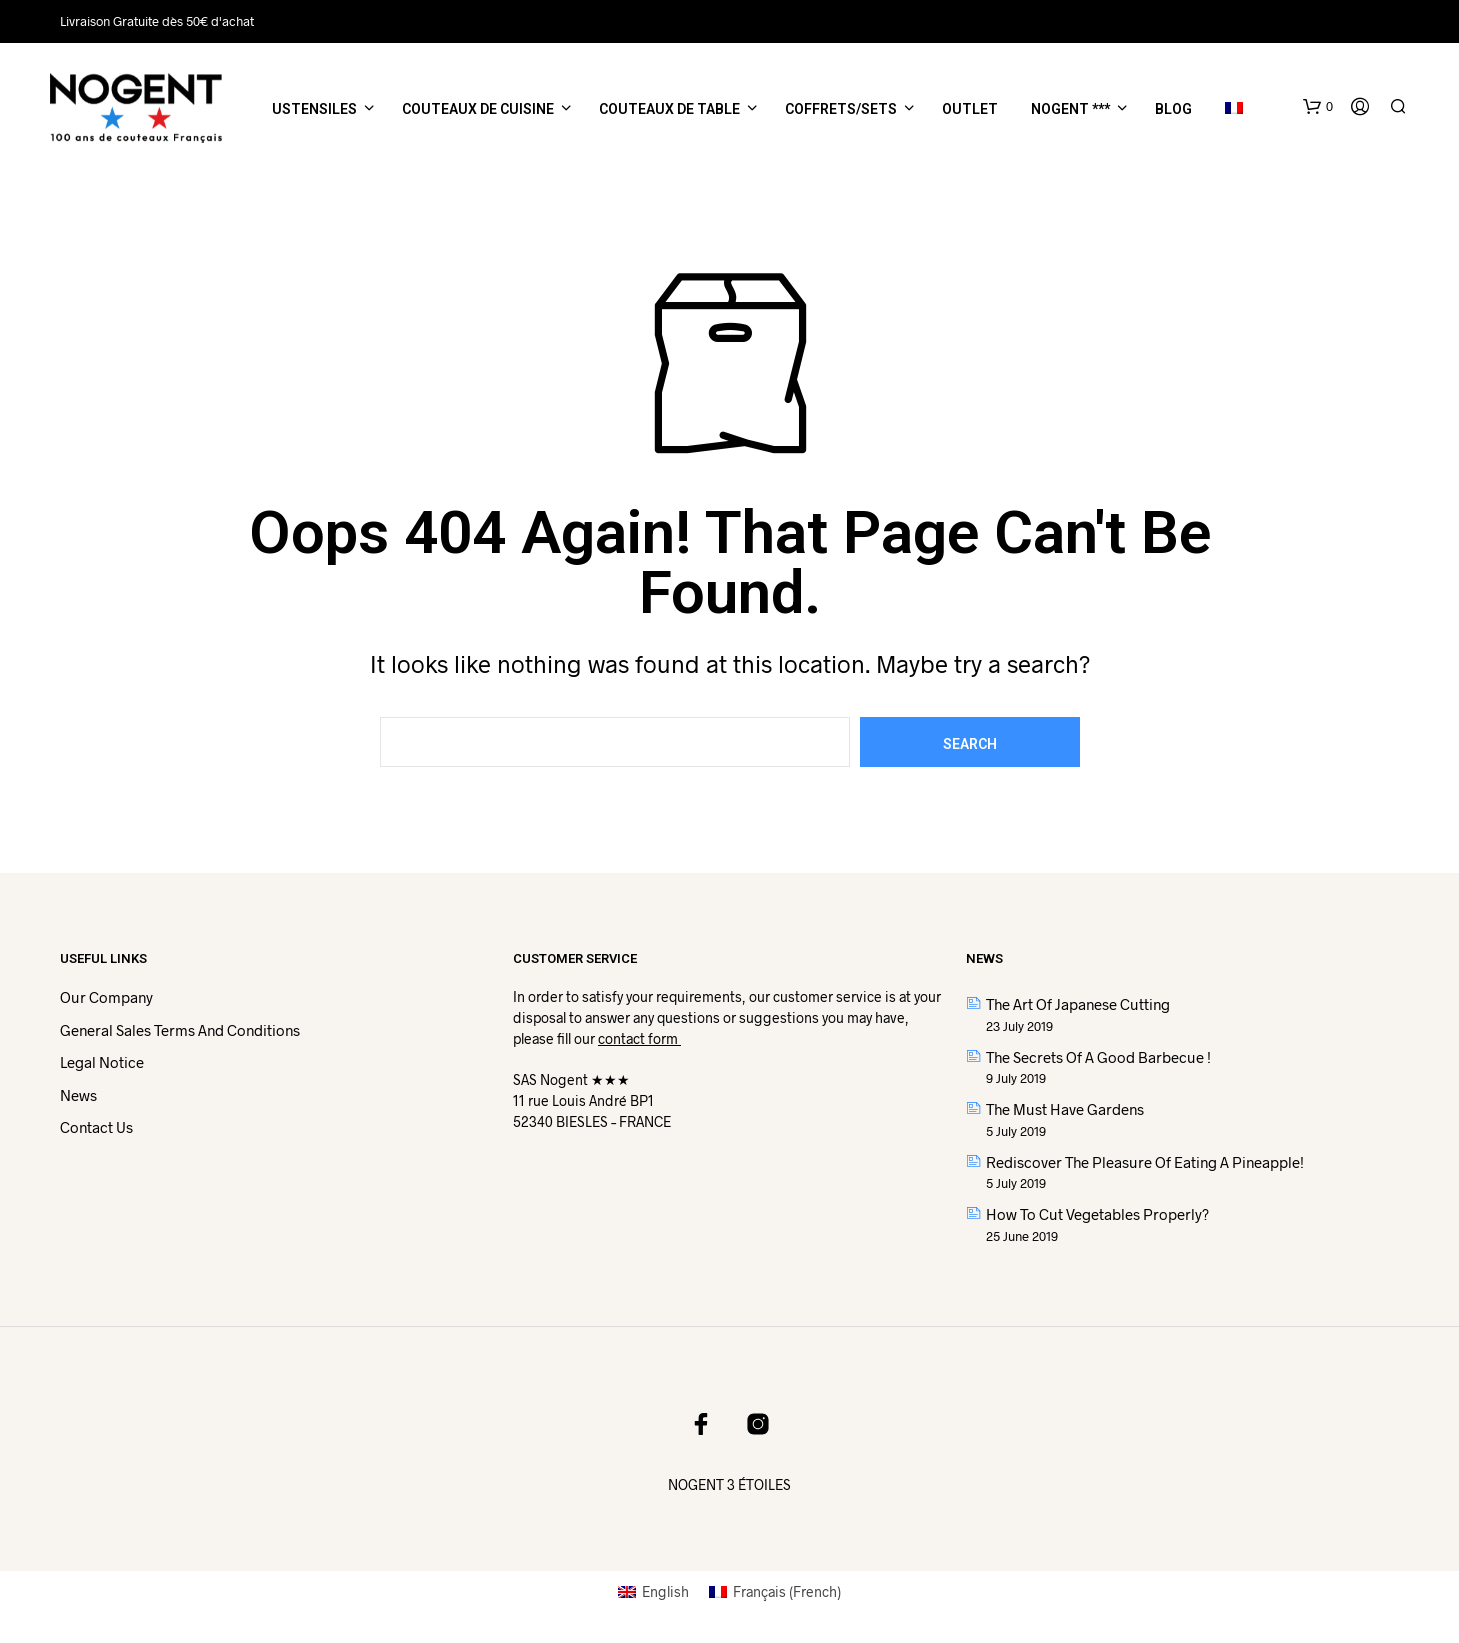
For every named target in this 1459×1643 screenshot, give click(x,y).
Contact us (96, 1127)
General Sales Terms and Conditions (180, 1030)
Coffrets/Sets (841, 109)
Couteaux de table (669, 109)
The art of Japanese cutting (1078, 1004)
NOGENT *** (1070, 109)
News (78, 1095)
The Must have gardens (1065, 1109)
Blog (1173, 109)
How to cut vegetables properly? (1097, 1214)
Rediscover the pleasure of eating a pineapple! (1145, 1162)
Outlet (970, 109)
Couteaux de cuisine (478, 109)
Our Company (106, 997)
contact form (639, 1038)
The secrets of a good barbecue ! (1098, 1057)
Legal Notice (102, 1062)
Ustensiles (314, 109)
